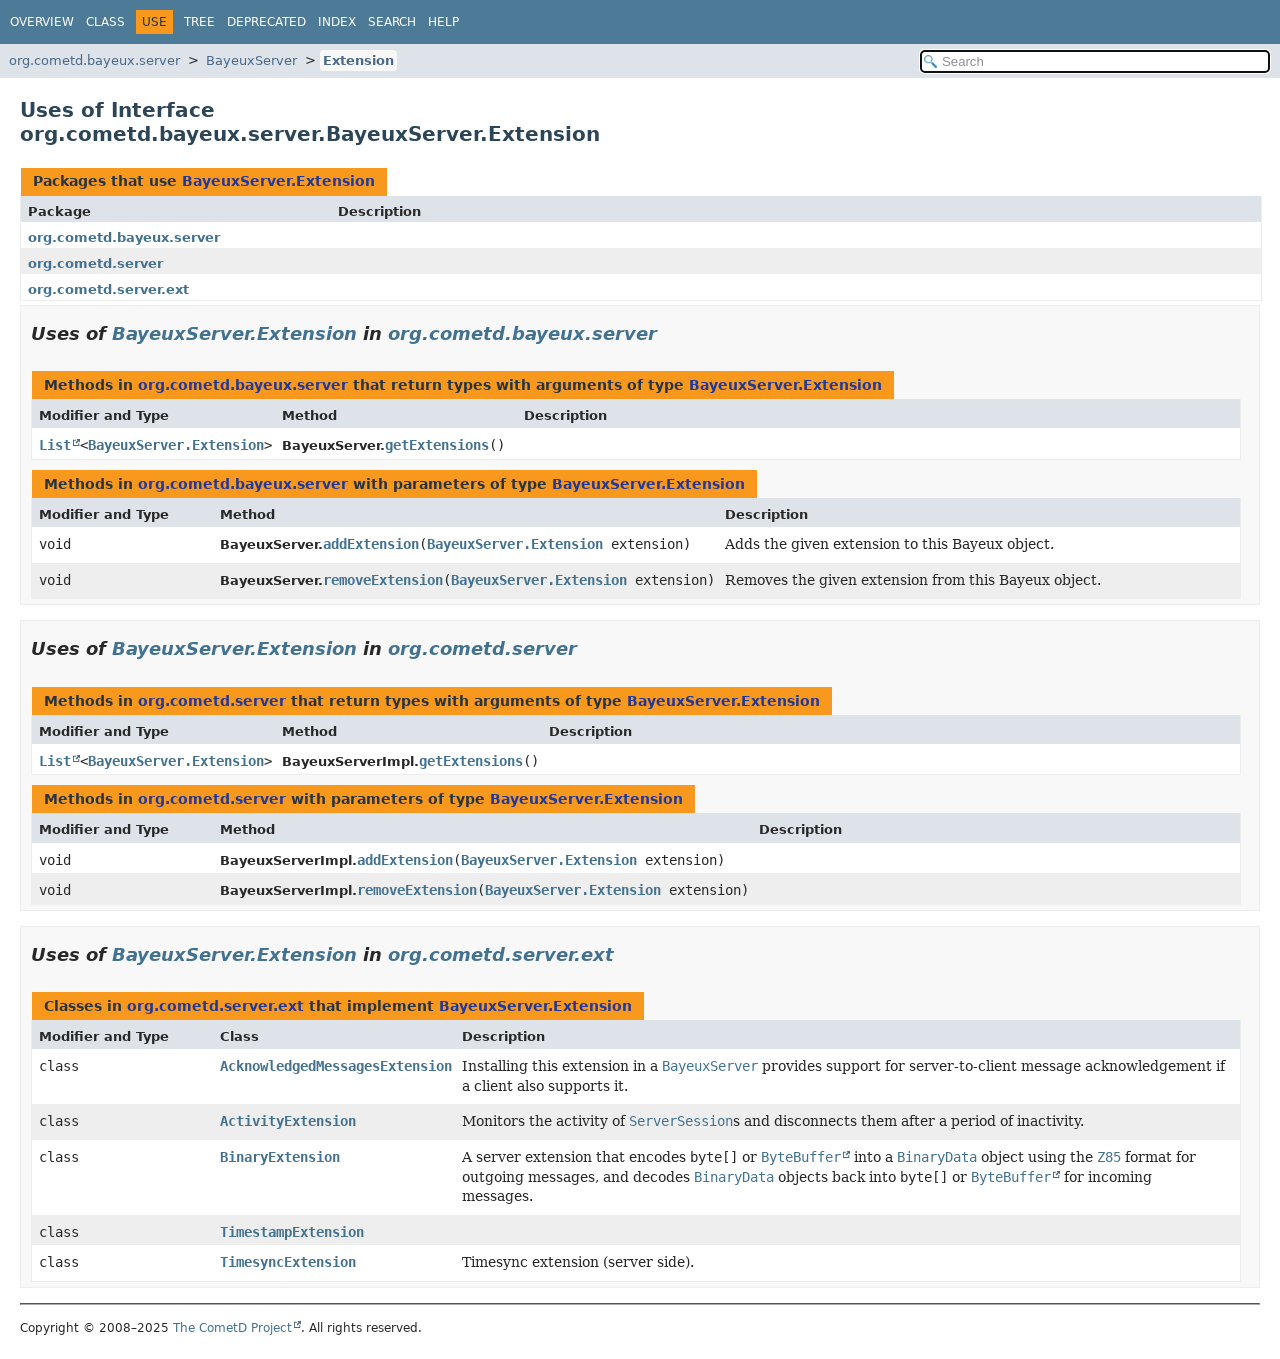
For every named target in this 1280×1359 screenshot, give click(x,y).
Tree (199, 22)
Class (105, 22)
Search (392, 22)
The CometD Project (232, 1328)
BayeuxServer (251, 60)
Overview (42, 22)
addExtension (371, 544)
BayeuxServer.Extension (278, 181)
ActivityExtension (288, 1121)
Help (443, 22)
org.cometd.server (95, 263)
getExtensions (437, 445)
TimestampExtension (292, 1232)
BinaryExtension (280, 1157)
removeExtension (383, 580)
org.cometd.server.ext (108, 289)
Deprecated (266, 22)
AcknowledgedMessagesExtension (336, 1066)
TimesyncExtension (288, 1262)
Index (337, 22)
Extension (358, 60)
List (55, 445)
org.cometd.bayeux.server (94, 60)
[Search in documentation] (1095, 61)
